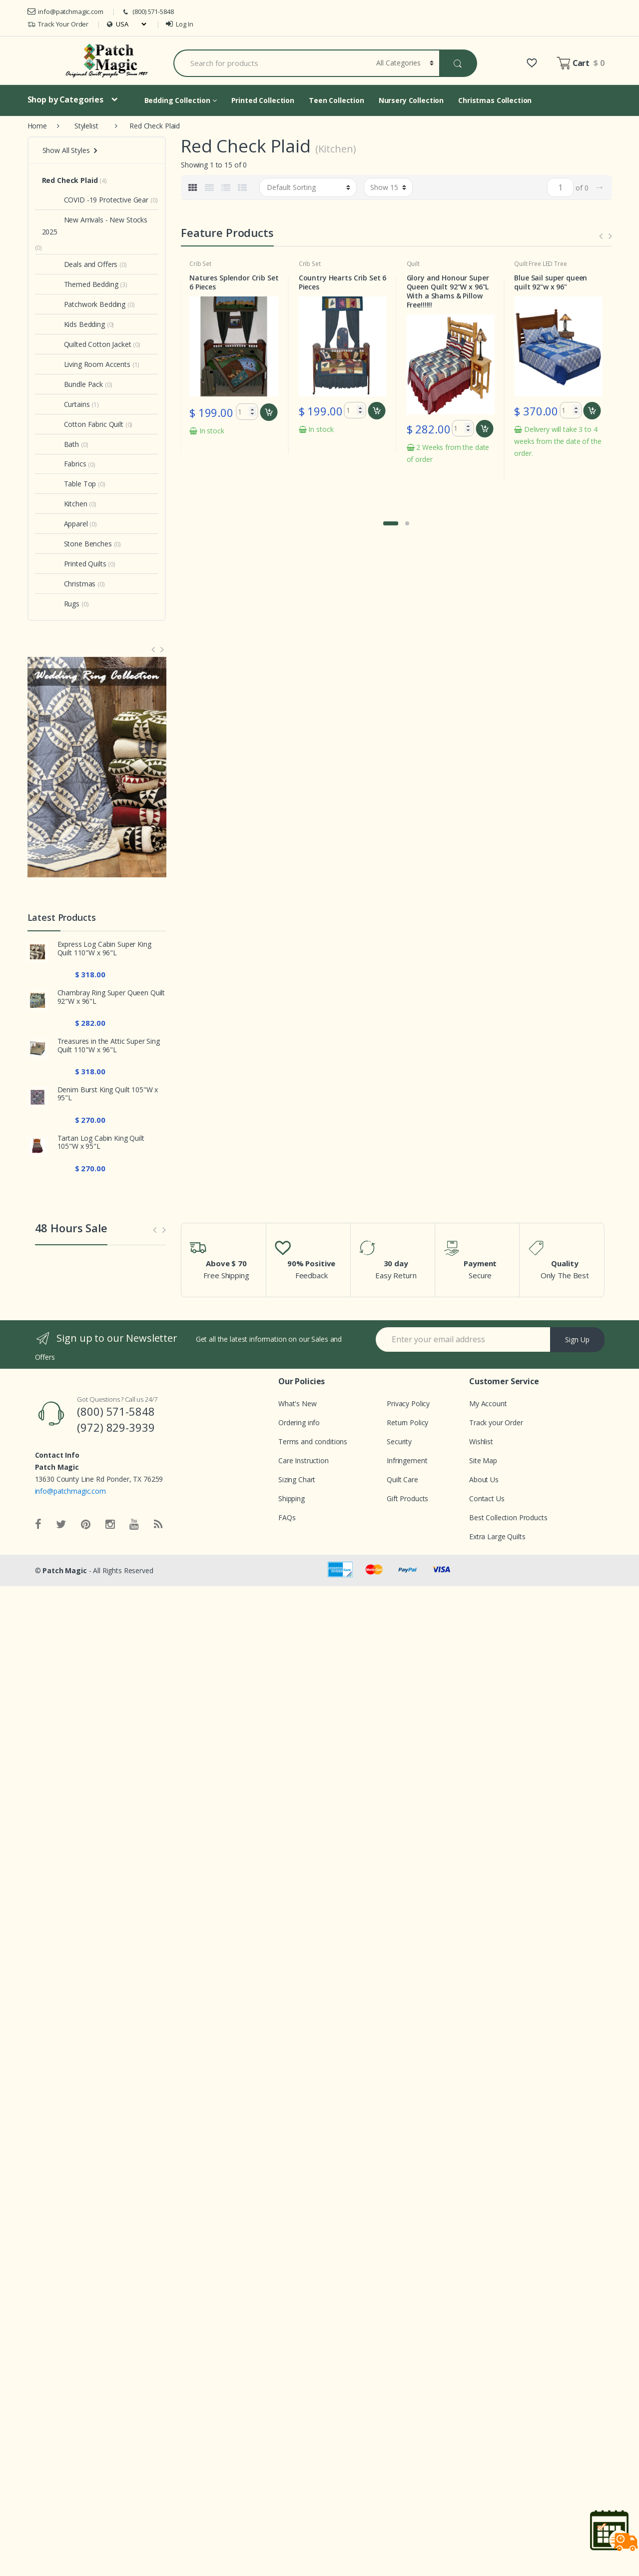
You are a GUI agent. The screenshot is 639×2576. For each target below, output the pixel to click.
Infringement (407, 1460)
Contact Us (487, 1498)
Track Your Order (58, 24)
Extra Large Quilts (497, 1536)
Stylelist (86, 125)
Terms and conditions (312, 1441)
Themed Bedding (80, 284)
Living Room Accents (86, 364)
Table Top (69, 483)
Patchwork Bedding (84, 304)
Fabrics (64, 463)
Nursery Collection (411, 100)
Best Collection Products (508, 1517)
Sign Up (577, 1339)
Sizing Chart (296, 1479)
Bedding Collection (180, 100)
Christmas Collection (495, 100)
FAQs (286, 1517)
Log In (179, 23)
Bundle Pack (72, 384)
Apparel (65, 523)
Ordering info (299, 1422)
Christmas (69, 583)
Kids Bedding (73, 324)
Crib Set (201, 263)
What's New (297, 1403)
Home (37, 125)
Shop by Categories (65, 99)
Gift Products (407, 1498)
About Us (484, 1479)
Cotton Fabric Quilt (82, 424)
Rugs (60, 603)
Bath (60, 444)
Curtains (66, 404)
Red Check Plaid (70, 180)
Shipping (291, 1498)
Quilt (519, 263)
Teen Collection (336, 100)
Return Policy (407, 1422)
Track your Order (496, 1422)
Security (399, 1441)
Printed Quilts (74, 563)
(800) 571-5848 (147, 11)
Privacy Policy (408, 1403)
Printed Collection (262, 100)
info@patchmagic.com (65, 11)
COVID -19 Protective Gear (95, 199)
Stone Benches (77, 543)
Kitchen (64, 503)
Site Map (483, 1460)
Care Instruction (303, 1460)
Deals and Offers (80, 264)
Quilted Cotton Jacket (86, 344)
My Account (488, 1403)
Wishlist (481, 1441)
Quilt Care (402, 1479)
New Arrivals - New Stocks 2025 (95, 225)
